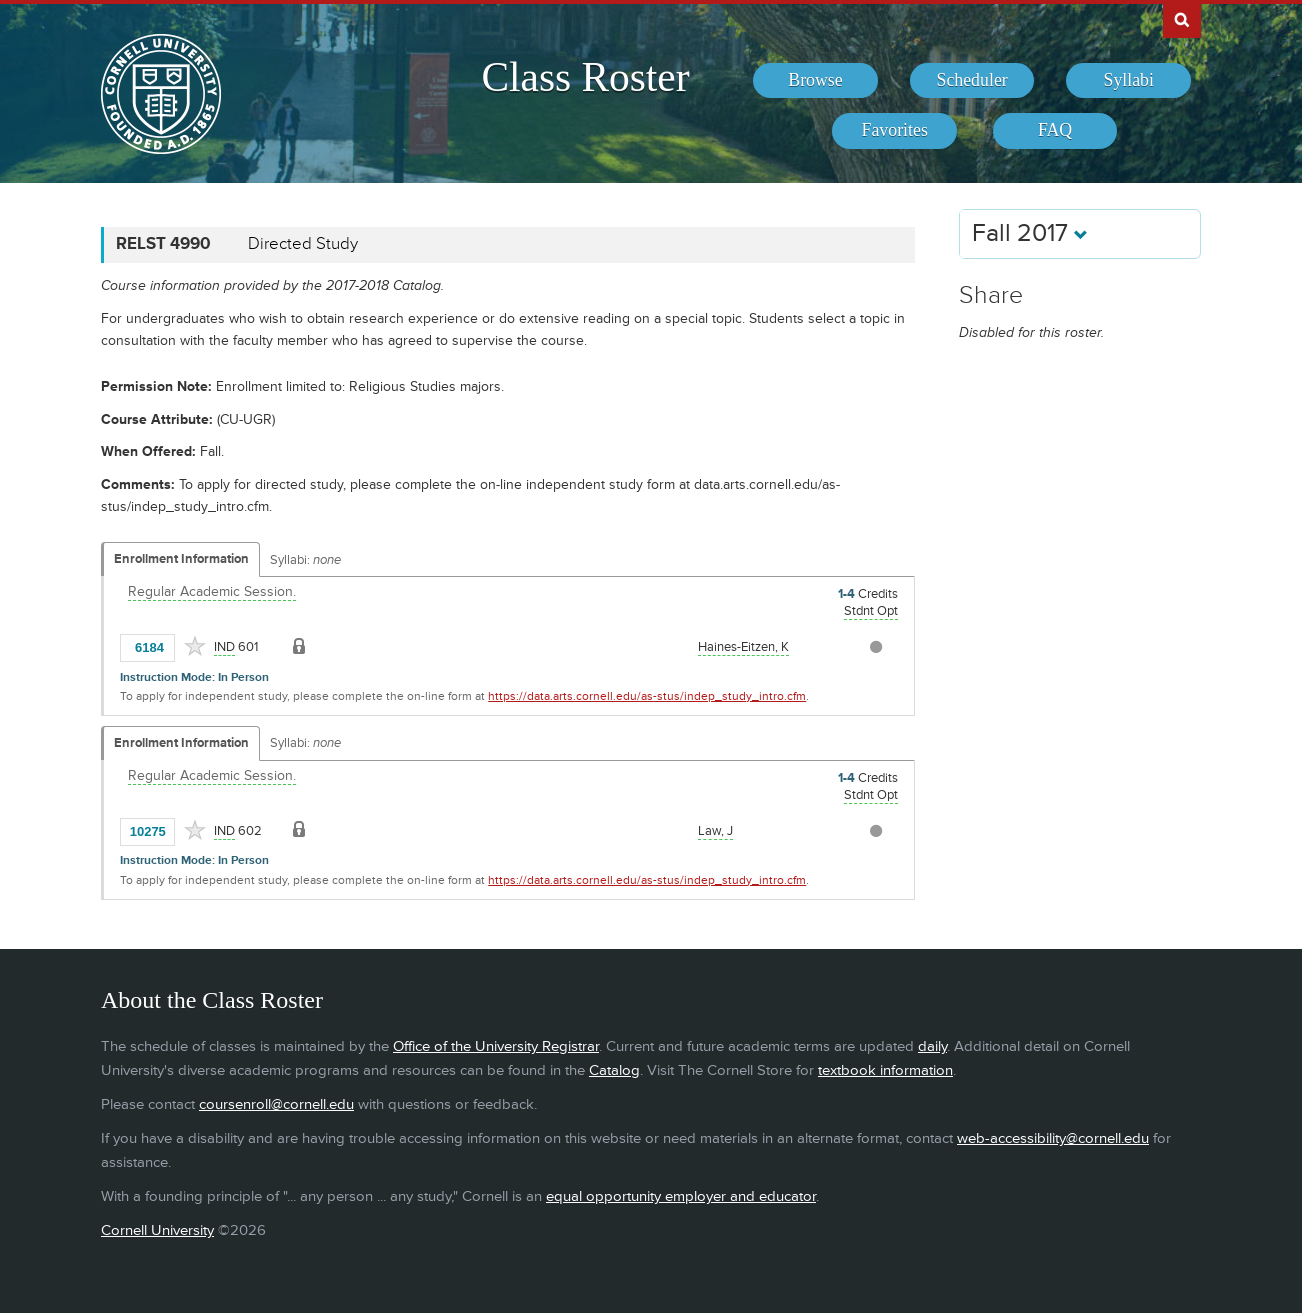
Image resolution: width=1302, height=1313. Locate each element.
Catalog (614, 1070)
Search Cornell (1182, 19)
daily (932, 1046)
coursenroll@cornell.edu (276, 1104)
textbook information (885, 1070)
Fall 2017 (1030, 233)
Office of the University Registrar (496, 1046)
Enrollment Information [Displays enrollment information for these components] (181, 559)
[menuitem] (815, 81)
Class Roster (585, 77)
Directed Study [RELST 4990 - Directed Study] (303, 244)
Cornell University (157, 1230)
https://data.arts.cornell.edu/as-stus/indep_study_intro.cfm (647, 696)
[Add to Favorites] (195, 646)
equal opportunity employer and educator (681, 1196)
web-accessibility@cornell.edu (1053, 1138)
